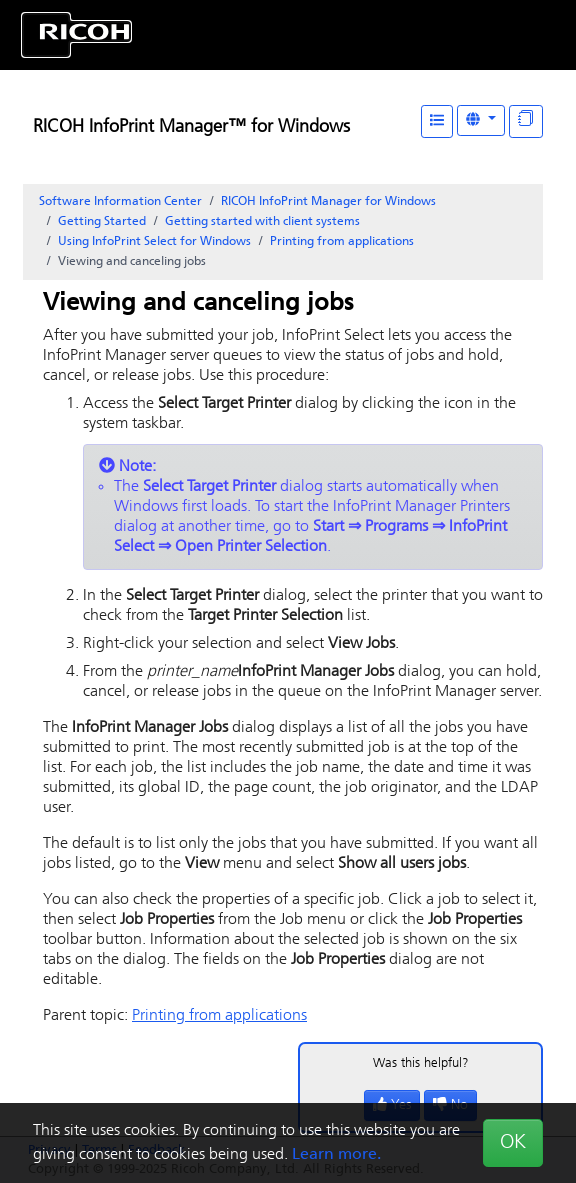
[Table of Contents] (437, 121)
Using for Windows (154, 242)
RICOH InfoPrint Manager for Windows (328, 202)
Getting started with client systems (262, 222)
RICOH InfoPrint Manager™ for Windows (191, 127)
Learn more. (336, 1155)
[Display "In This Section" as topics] (526, 121)
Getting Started (102, 222)
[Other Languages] (481, 120)
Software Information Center (120, 202)
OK (513, 1143)
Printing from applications (342, 242)
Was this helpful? (421, 1063)
